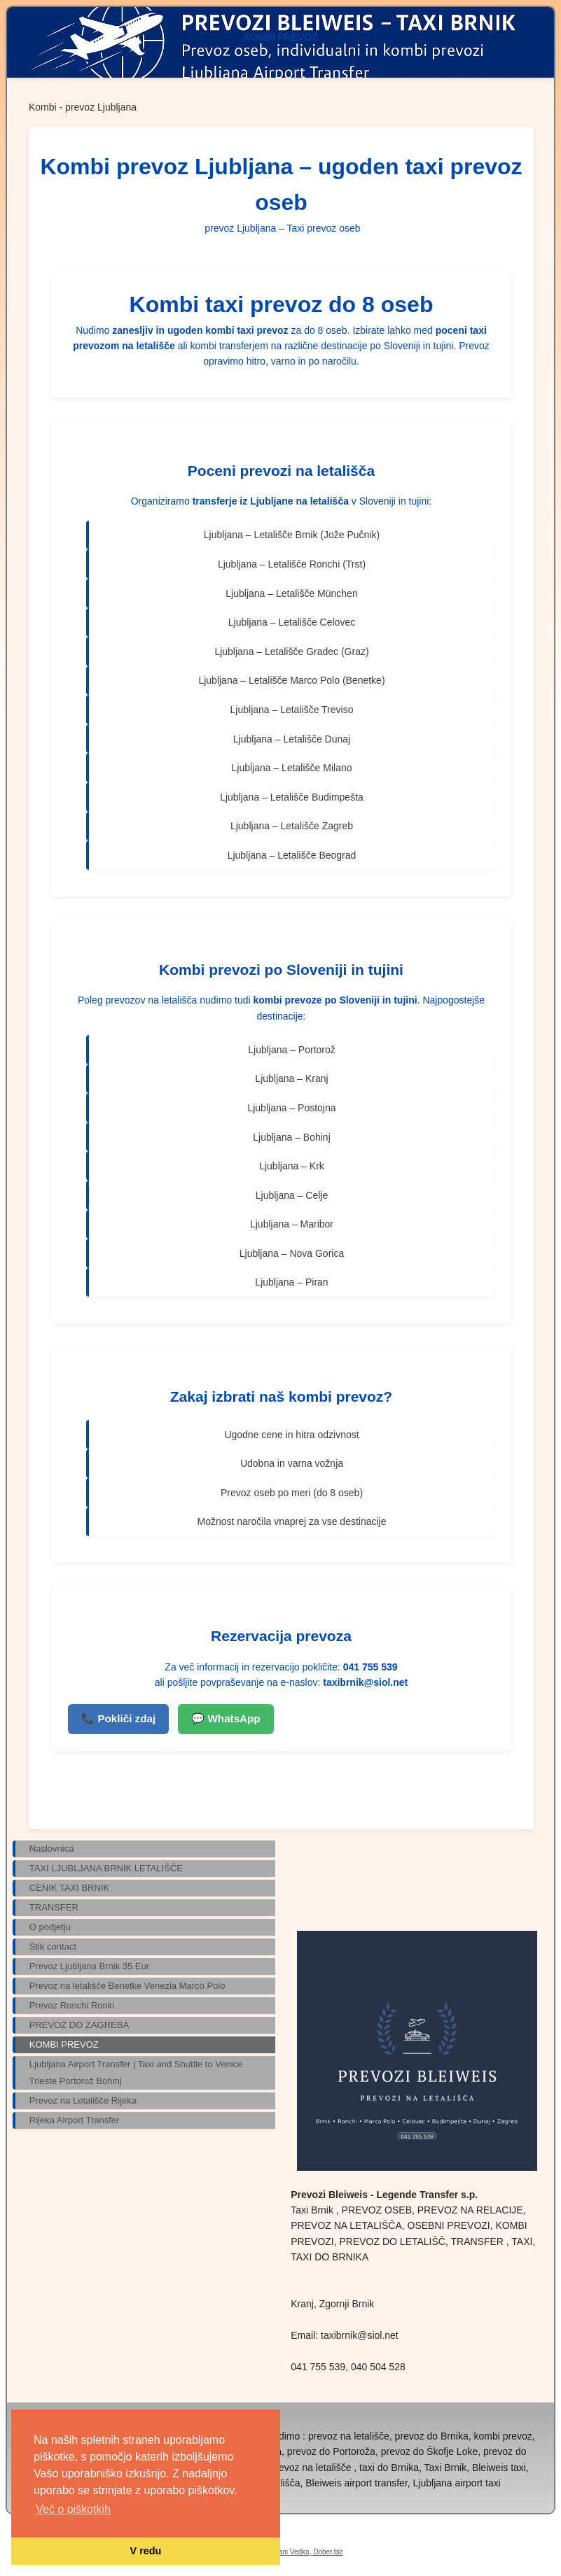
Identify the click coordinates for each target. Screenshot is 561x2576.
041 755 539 (370, 1667)
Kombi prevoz (207, 970)
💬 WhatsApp (225, 1718)
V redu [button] (146, 2550)
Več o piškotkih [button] (73, 2509)
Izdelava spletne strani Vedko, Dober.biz (281, 2552)
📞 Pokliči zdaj (118, 1718)
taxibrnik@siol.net (365, 1682)
